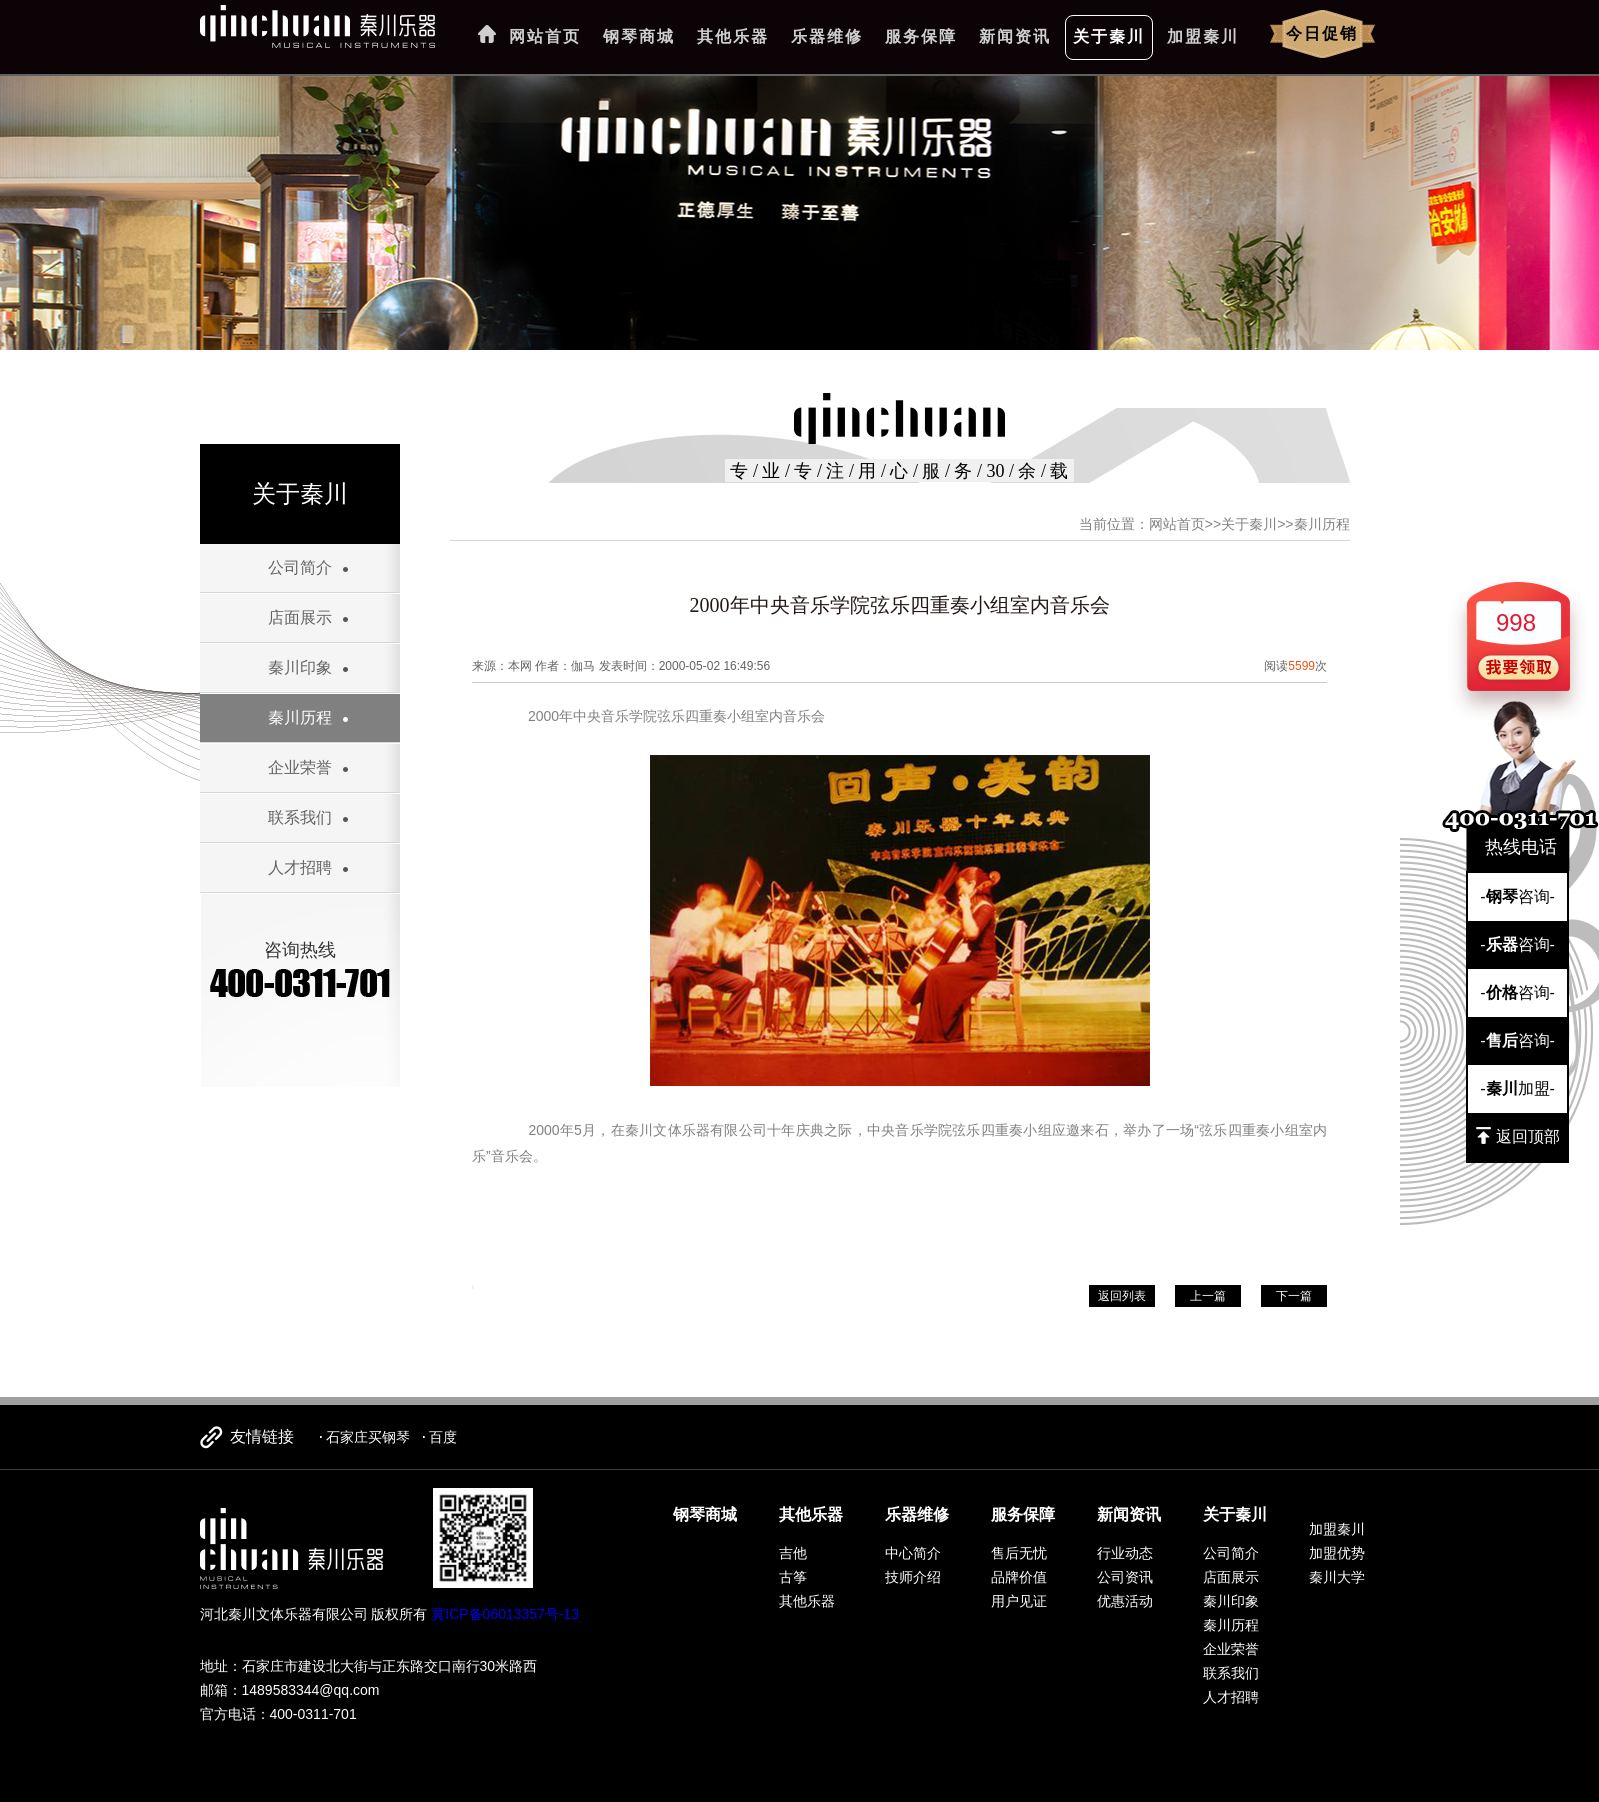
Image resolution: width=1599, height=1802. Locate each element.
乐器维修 (827, 36)
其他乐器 (733, 36)
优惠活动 (1125, 1601)
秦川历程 (300, 717)
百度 (443, 1437)
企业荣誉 (300, 767)
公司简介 (300, 567)
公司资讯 (1125, 1577)
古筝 (793, 1577)
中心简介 (913, 1553)
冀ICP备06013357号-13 (505, 1614)
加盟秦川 (1203, 36)
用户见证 (1019, 1601)
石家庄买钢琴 (368, 1437)
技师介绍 (913, 1577)
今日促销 (1322, 33)
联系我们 (300, 817)
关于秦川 (1109, 36)
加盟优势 (1337, 1553)
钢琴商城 (639, 36)
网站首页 (545, 36)
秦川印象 (300, 667)
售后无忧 (1019, 1553)
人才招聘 (300, 867)
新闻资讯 (1015, 36)
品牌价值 (1019, 1577)
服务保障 (921, 36)
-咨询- (1517, 896)
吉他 (793, 1553)
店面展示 (300, 617)
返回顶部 (1518, 1136)
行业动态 (1125, 1553)
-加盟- (1517, 1088)
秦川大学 (1337, 1577)
